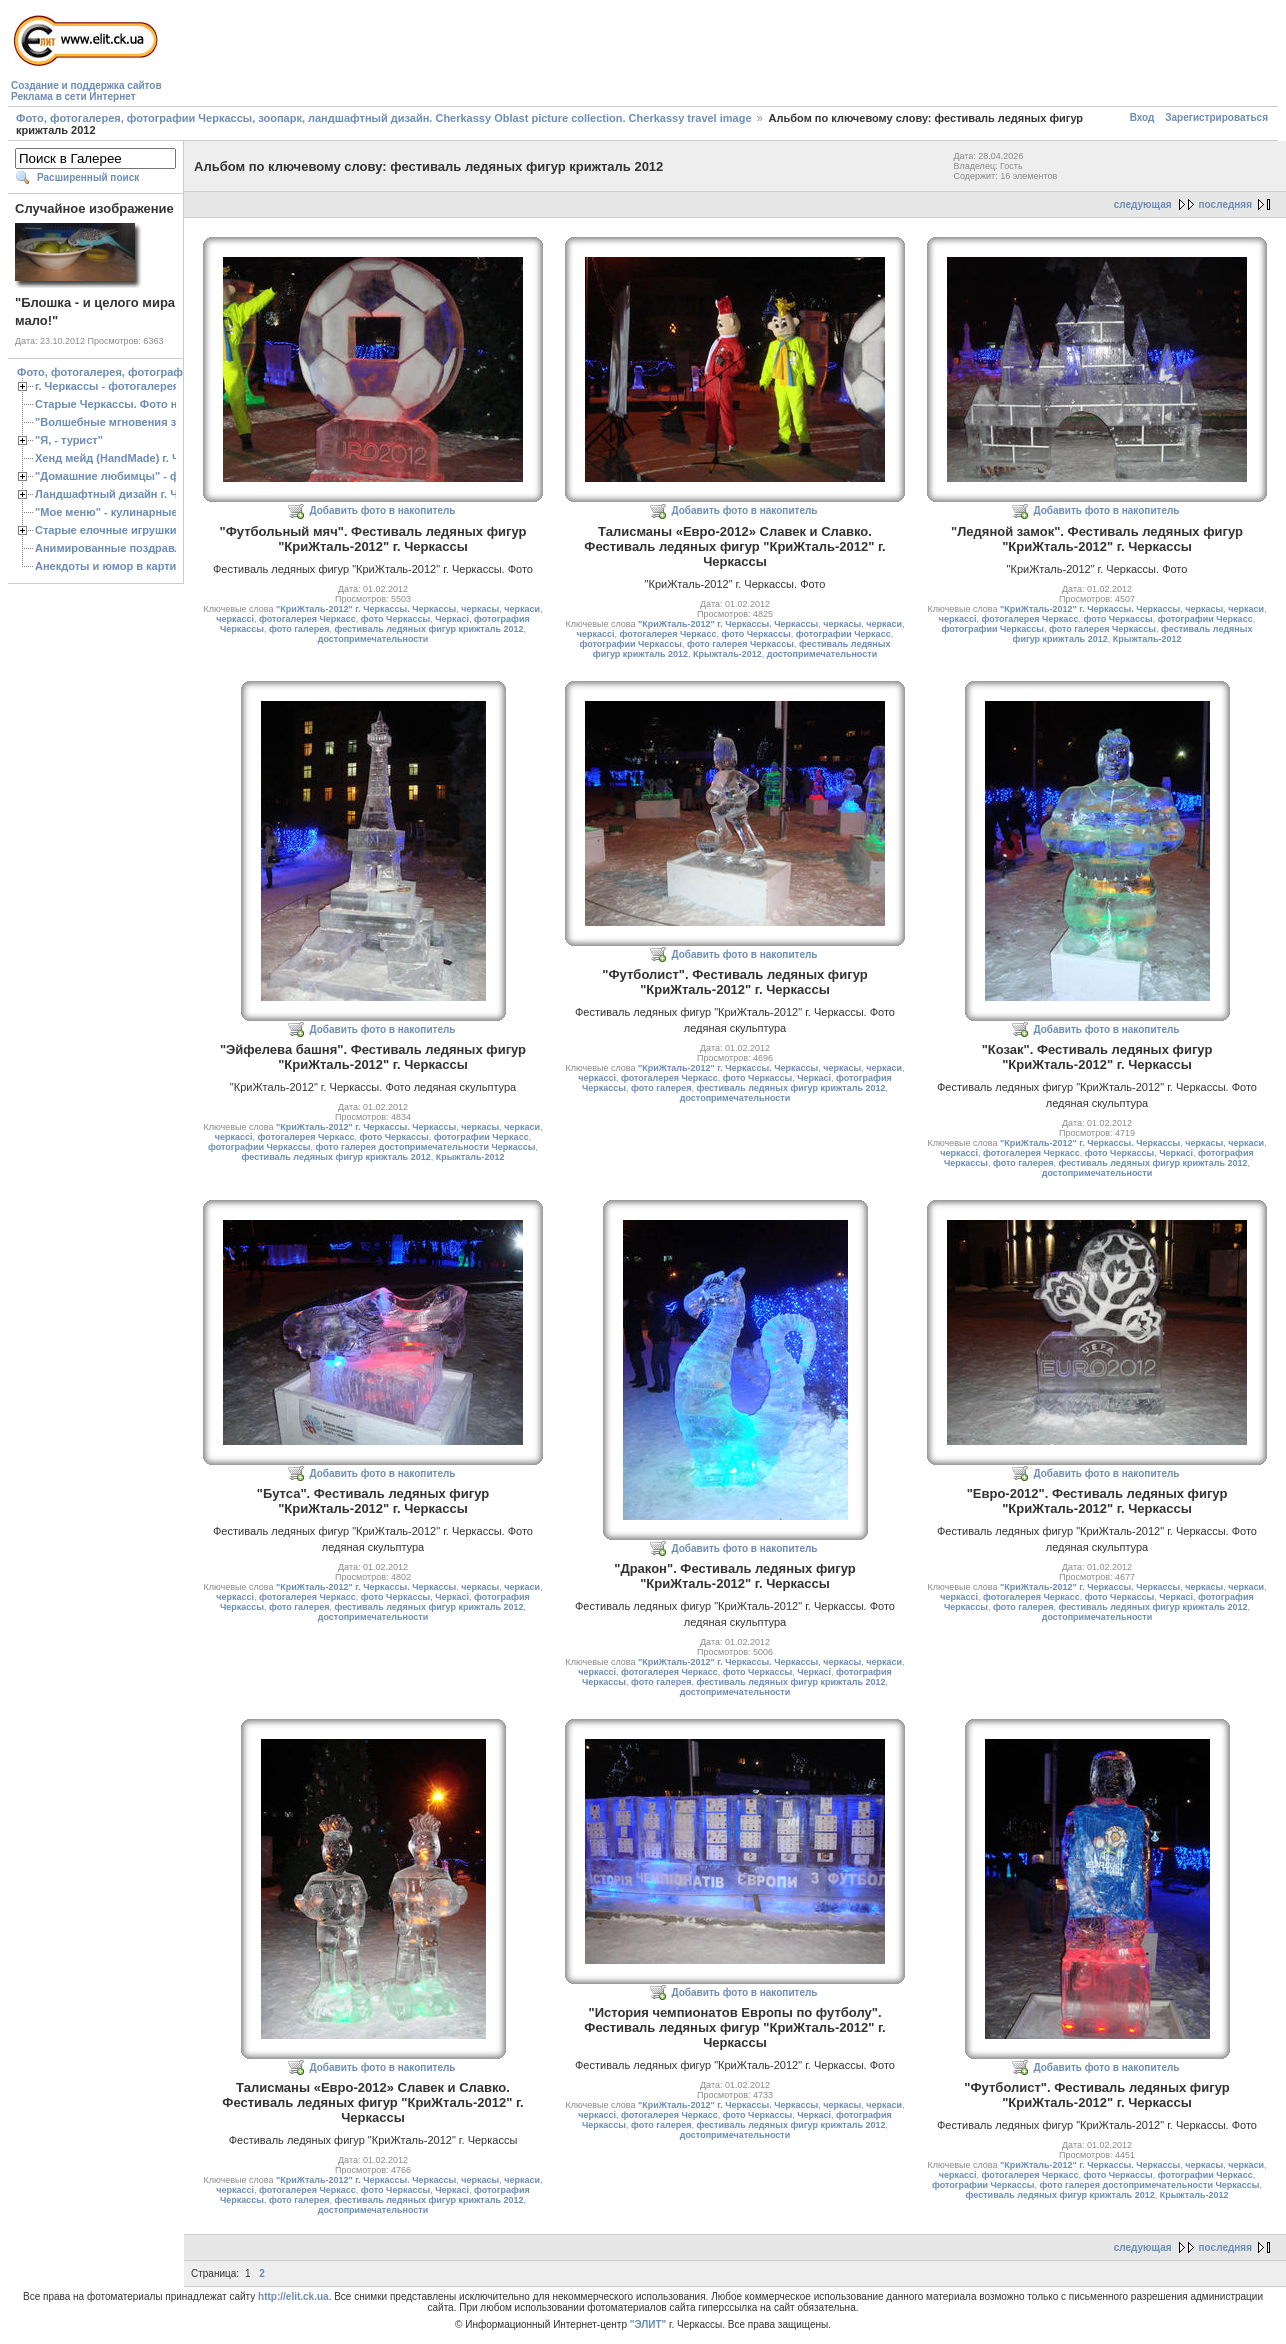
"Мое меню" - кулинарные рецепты (131, 512)
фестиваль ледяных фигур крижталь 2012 (428, 629)
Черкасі (452, 619)
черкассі (235, 619)
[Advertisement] (530, 56)
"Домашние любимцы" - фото (116, 476)
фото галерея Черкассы (740, 644)
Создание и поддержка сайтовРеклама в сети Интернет (86, 91)
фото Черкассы (395, 619)
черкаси (522, 609)
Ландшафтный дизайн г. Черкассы (129, 494)
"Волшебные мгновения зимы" (120, 422)
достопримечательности (373, 639)
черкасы (480, 609)
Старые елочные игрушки (105, 530)
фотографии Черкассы (630, 644)
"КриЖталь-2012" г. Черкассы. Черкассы (366, 609)
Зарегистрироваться (1216, 117)
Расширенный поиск (88, 177)
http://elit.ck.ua (293, 2296)
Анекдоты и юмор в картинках (118, 566)
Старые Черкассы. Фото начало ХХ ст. (139, 404)
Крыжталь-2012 (727, 654)
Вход (1142, 117)
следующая (1143, 204)
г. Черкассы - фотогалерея (107, 386)
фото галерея (299, 629)
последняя (1225, 204)
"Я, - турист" (69, 440)
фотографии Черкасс (843, 634)
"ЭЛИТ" (648, 2324)
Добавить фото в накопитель (383, 510)
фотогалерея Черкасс (307, 619)
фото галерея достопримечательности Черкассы (426, 1147)
